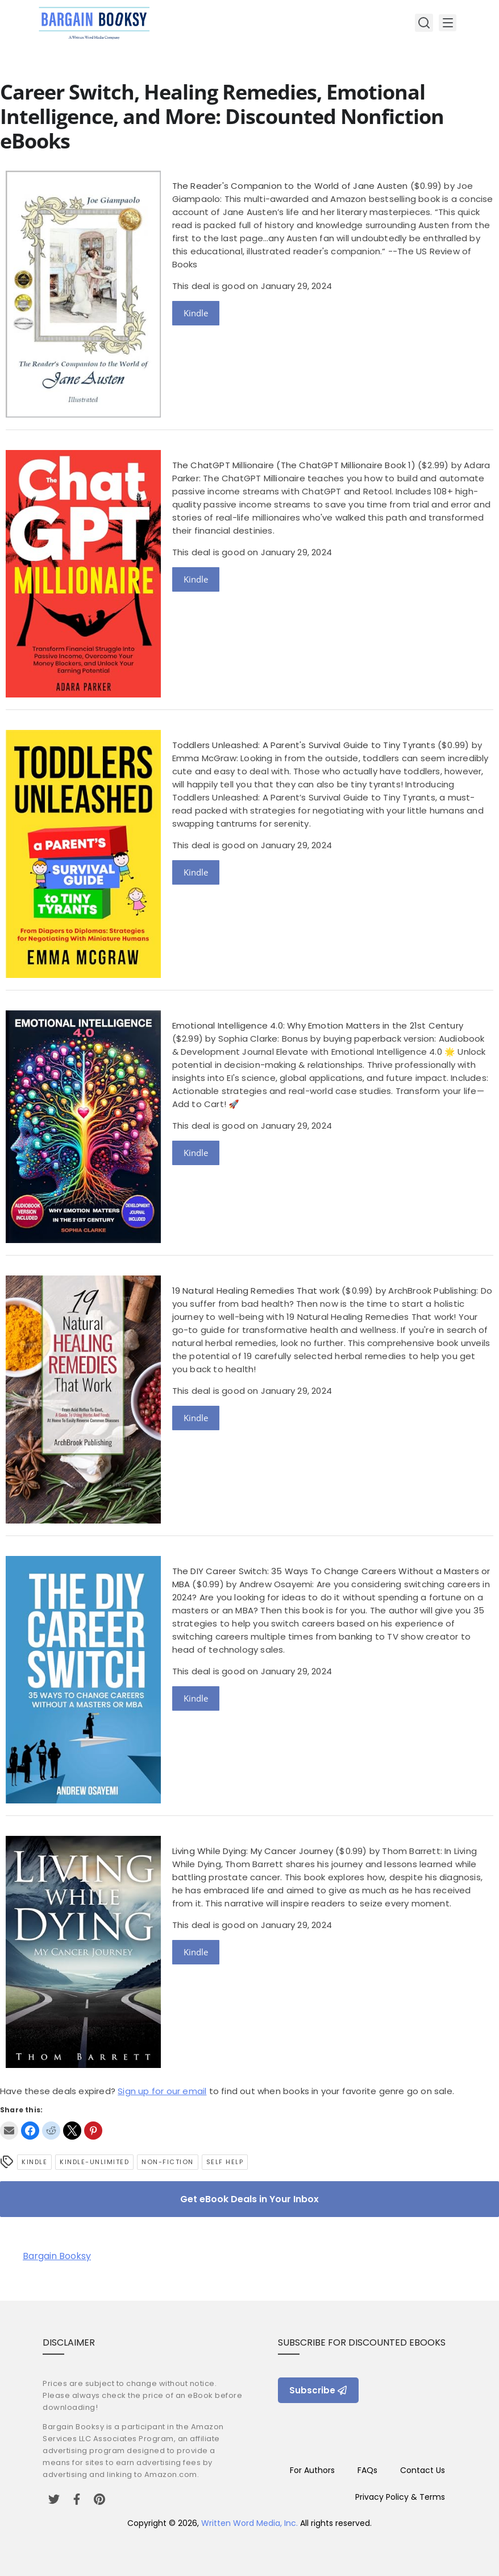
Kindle (196, 313)
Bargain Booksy (57, 2256)
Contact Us (422, 2470)
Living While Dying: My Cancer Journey (252, 1851)
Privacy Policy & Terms (400, 2497)
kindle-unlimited (94, 2161)
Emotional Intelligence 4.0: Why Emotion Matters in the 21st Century (317, 1025)
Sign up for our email (162, 2091)
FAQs (367, 2470)
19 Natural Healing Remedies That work (255, 1291)
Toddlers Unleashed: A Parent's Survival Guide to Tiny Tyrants (303, 745)
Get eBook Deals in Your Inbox (249, 2199)
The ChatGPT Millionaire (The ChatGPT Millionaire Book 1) (293, 465)
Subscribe (318, 2390)
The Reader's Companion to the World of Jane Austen (290, 186)
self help (225, 2161)
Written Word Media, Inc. (249, 2523)
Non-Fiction (168, 2161)
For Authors (312, 2470)
